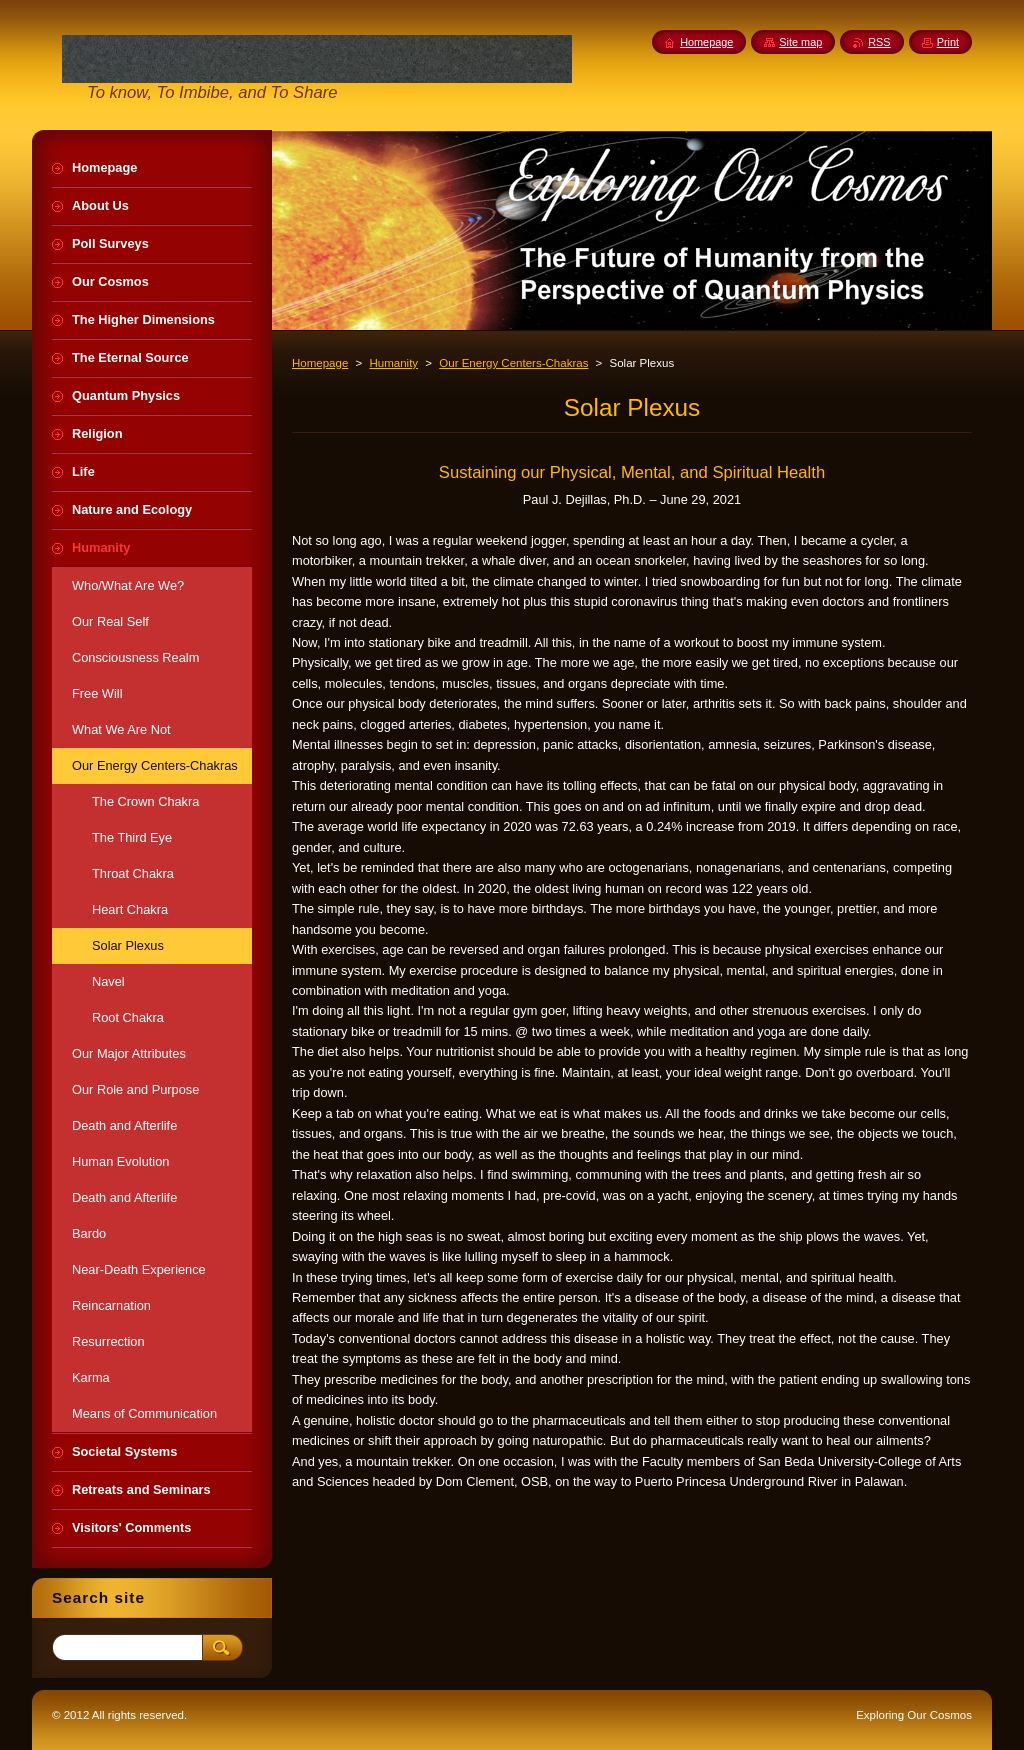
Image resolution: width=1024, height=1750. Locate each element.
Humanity (393, 363)
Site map (800, 42)
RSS (879, 42)
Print (948, 42)
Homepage (320, 363)
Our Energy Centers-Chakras (513, 363)
